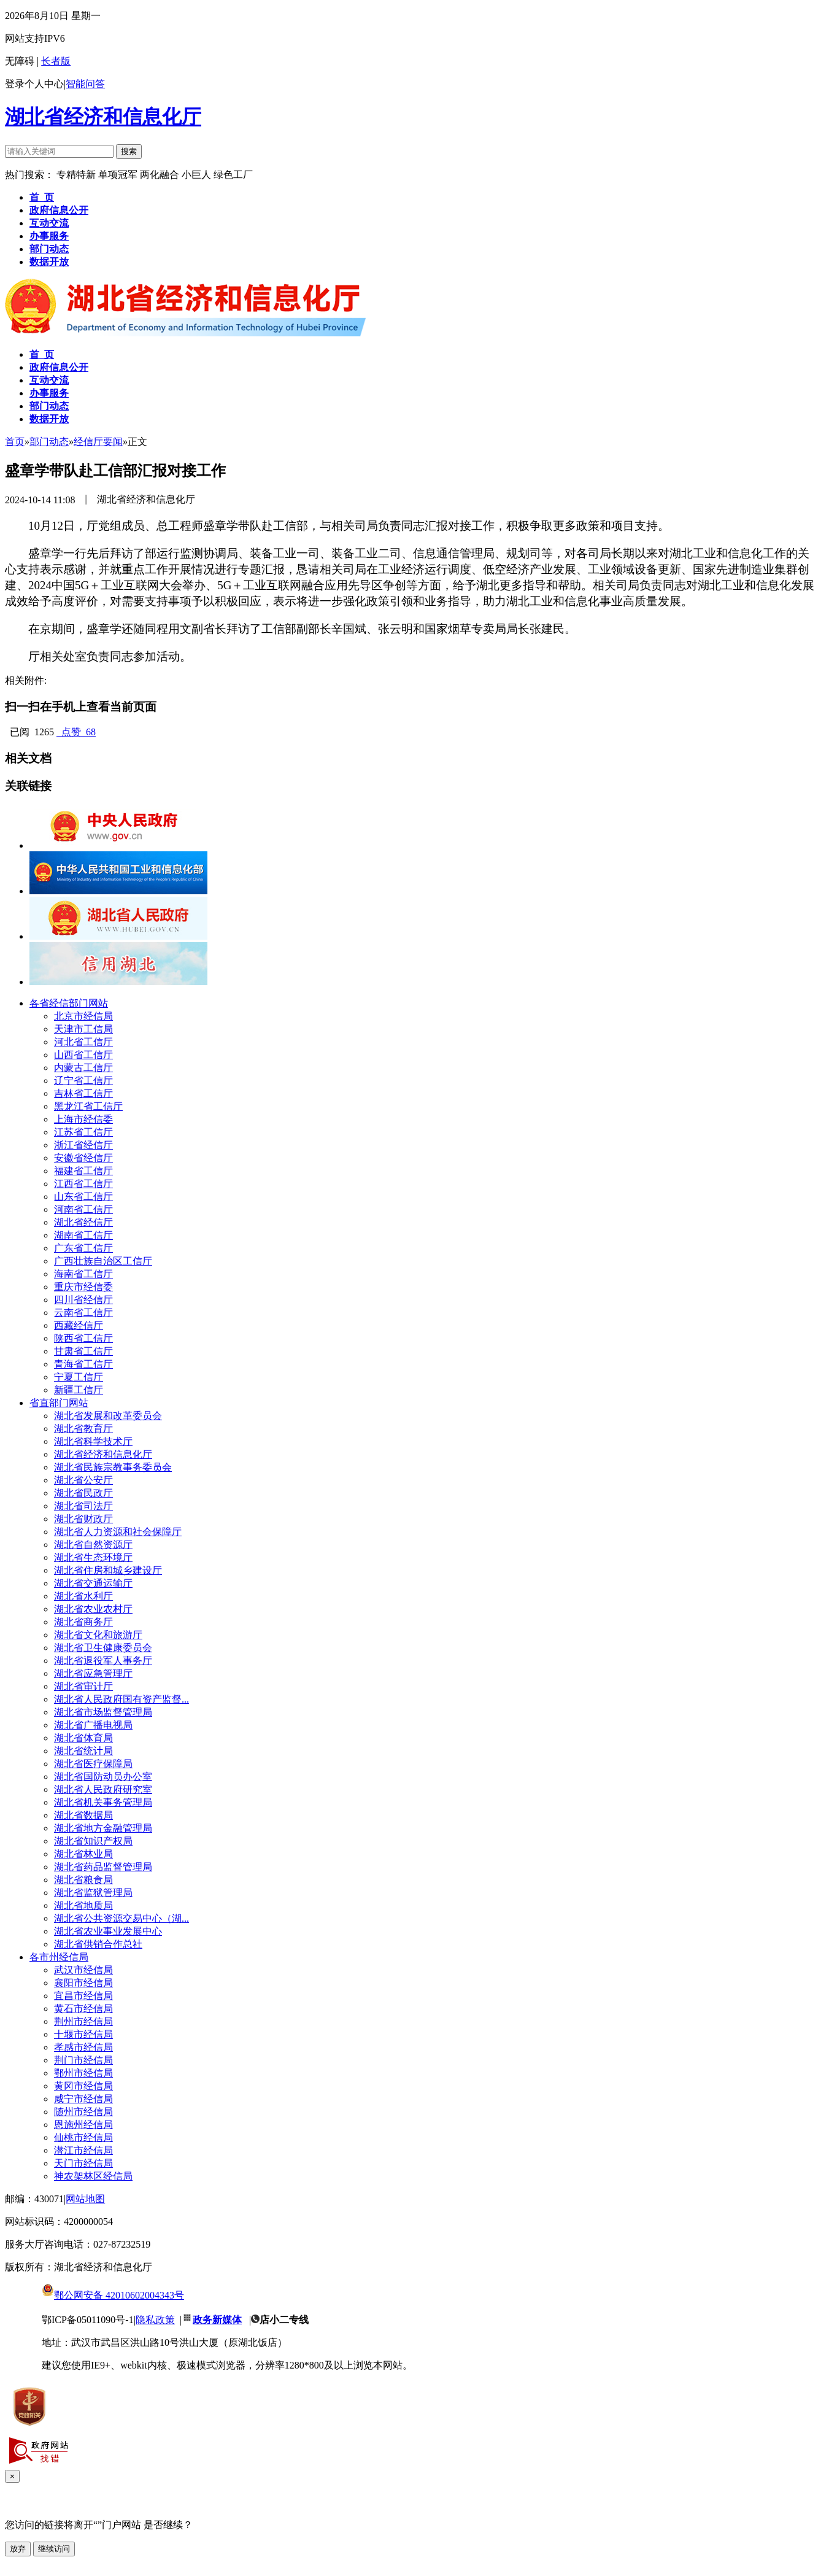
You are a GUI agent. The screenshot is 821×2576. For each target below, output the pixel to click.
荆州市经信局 (83, 2021)
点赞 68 (76, 732)
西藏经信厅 (78, 1325)
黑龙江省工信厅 (88, 1106)
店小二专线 (284, 2320)
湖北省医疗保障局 (93, 1763)
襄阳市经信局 (83, 1983)
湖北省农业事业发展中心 (108, 1931)
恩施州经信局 (83, 2124)
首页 (15, 441)
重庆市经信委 (83, 1287)
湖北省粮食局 (83, 1879)
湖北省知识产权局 (93, 1841)
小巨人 (198, 174)
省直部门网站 (58, 1403)
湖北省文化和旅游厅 (98, 1635)
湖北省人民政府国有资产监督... (121, 1699)
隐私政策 (155, 2320)
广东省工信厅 (83, 1248)
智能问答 (85, 84)
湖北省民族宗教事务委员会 (113, 1467)
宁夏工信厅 (78, 1377)
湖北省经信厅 (83, 1222)
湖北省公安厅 (83, 1480)
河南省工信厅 (83, 1209)
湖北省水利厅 (83, 1596)
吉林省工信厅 (83, 1093)
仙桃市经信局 (83, 2137)
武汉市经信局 (83, 1970)
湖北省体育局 (83, 1738)
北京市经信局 (83, 1016)
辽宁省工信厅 (83, 1080)
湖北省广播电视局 (93, 1725)
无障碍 (19, 61)
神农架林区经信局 (93, 2176)
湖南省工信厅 (83, 1235)
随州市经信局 (83, 2111)
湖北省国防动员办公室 (103, 1776)
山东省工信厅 (83, 1196)
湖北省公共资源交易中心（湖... (121, 1918)
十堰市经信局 (83, 2034)
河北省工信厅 (83, 1042)
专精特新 (77, 174)
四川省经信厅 (83, 1299)
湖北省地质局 (83, 1905)
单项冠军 (117, 174)
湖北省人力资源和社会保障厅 (118, 1531)
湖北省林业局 (83, 1854)
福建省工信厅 (83, 1171)
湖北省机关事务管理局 (103, 1802)
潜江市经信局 (83, 2150)
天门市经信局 (83, 2163)
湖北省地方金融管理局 (103, 1828)
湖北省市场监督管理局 (103, 1712)
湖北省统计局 (83, 1751)
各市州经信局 (58, 1957)
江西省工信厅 (83, 1183)
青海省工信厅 (83, 1364)
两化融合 (161, 174)
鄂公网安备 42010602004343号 (113, 2295)
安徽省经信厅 (83, 1158)
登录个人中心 (34, 84)
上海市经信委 (83, 1119)
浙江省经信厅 (83, 1145)
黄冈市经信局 (83, 2086)
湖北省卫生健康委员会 (103, 1647)
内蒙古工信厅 (83, 1067)
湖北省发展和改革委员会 (108, 1415)
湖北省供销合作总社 (98, 1944)
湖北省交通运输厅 (93, 1583)
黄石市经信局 (83, 2008)
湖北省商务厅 (83, 1622)
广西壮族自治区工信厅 (103, 1261)
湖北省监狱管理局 (93, 1892)
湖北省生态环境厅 (93, 1557)
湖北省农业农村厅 (93, 1609)
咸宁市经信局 (83, 2099)
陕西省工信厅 (83, 1338)
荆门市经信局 (83, 2060)
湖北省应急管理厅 (93, 1673)
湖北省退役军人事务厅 (103, 1660)
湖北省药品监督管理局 (103, 1867)
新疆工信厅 (78, 1390)
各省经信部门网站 (68, 1003)
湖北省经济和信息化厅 (103, 117)
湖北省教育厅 (83, 1428)
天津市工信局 (83, 1029)
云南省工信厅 (83, 1312)
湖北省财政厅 (83, 1519)
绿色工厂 (233, 174)
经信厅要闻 (98, 441)
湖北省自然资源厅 (93, 1544)
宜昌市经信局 (83, 1995)
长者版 (56, 61)
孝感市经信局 (83, 2047)
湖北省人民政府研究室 (103, 1789)
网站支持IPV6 (35, 38)
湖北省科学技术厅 (93, 1441)
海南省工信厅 (83, 1274)
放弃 (18, 2548)
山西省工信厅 (83, 1055)
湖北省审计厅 (83, 1686)
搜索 (129, 151)
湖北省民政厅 (83, 1493)
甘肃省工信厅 (83, 1351)
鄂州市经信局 (83, 2073)
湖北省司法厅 (83, 1506)
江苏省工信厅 (83, 1132)
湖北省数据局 (83, 1815)
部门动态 (49, 441)
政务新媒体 (217, 2320)
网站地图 (85, 2199)
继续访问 (54, 2548)
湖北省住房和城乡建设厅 (108, 1570)
